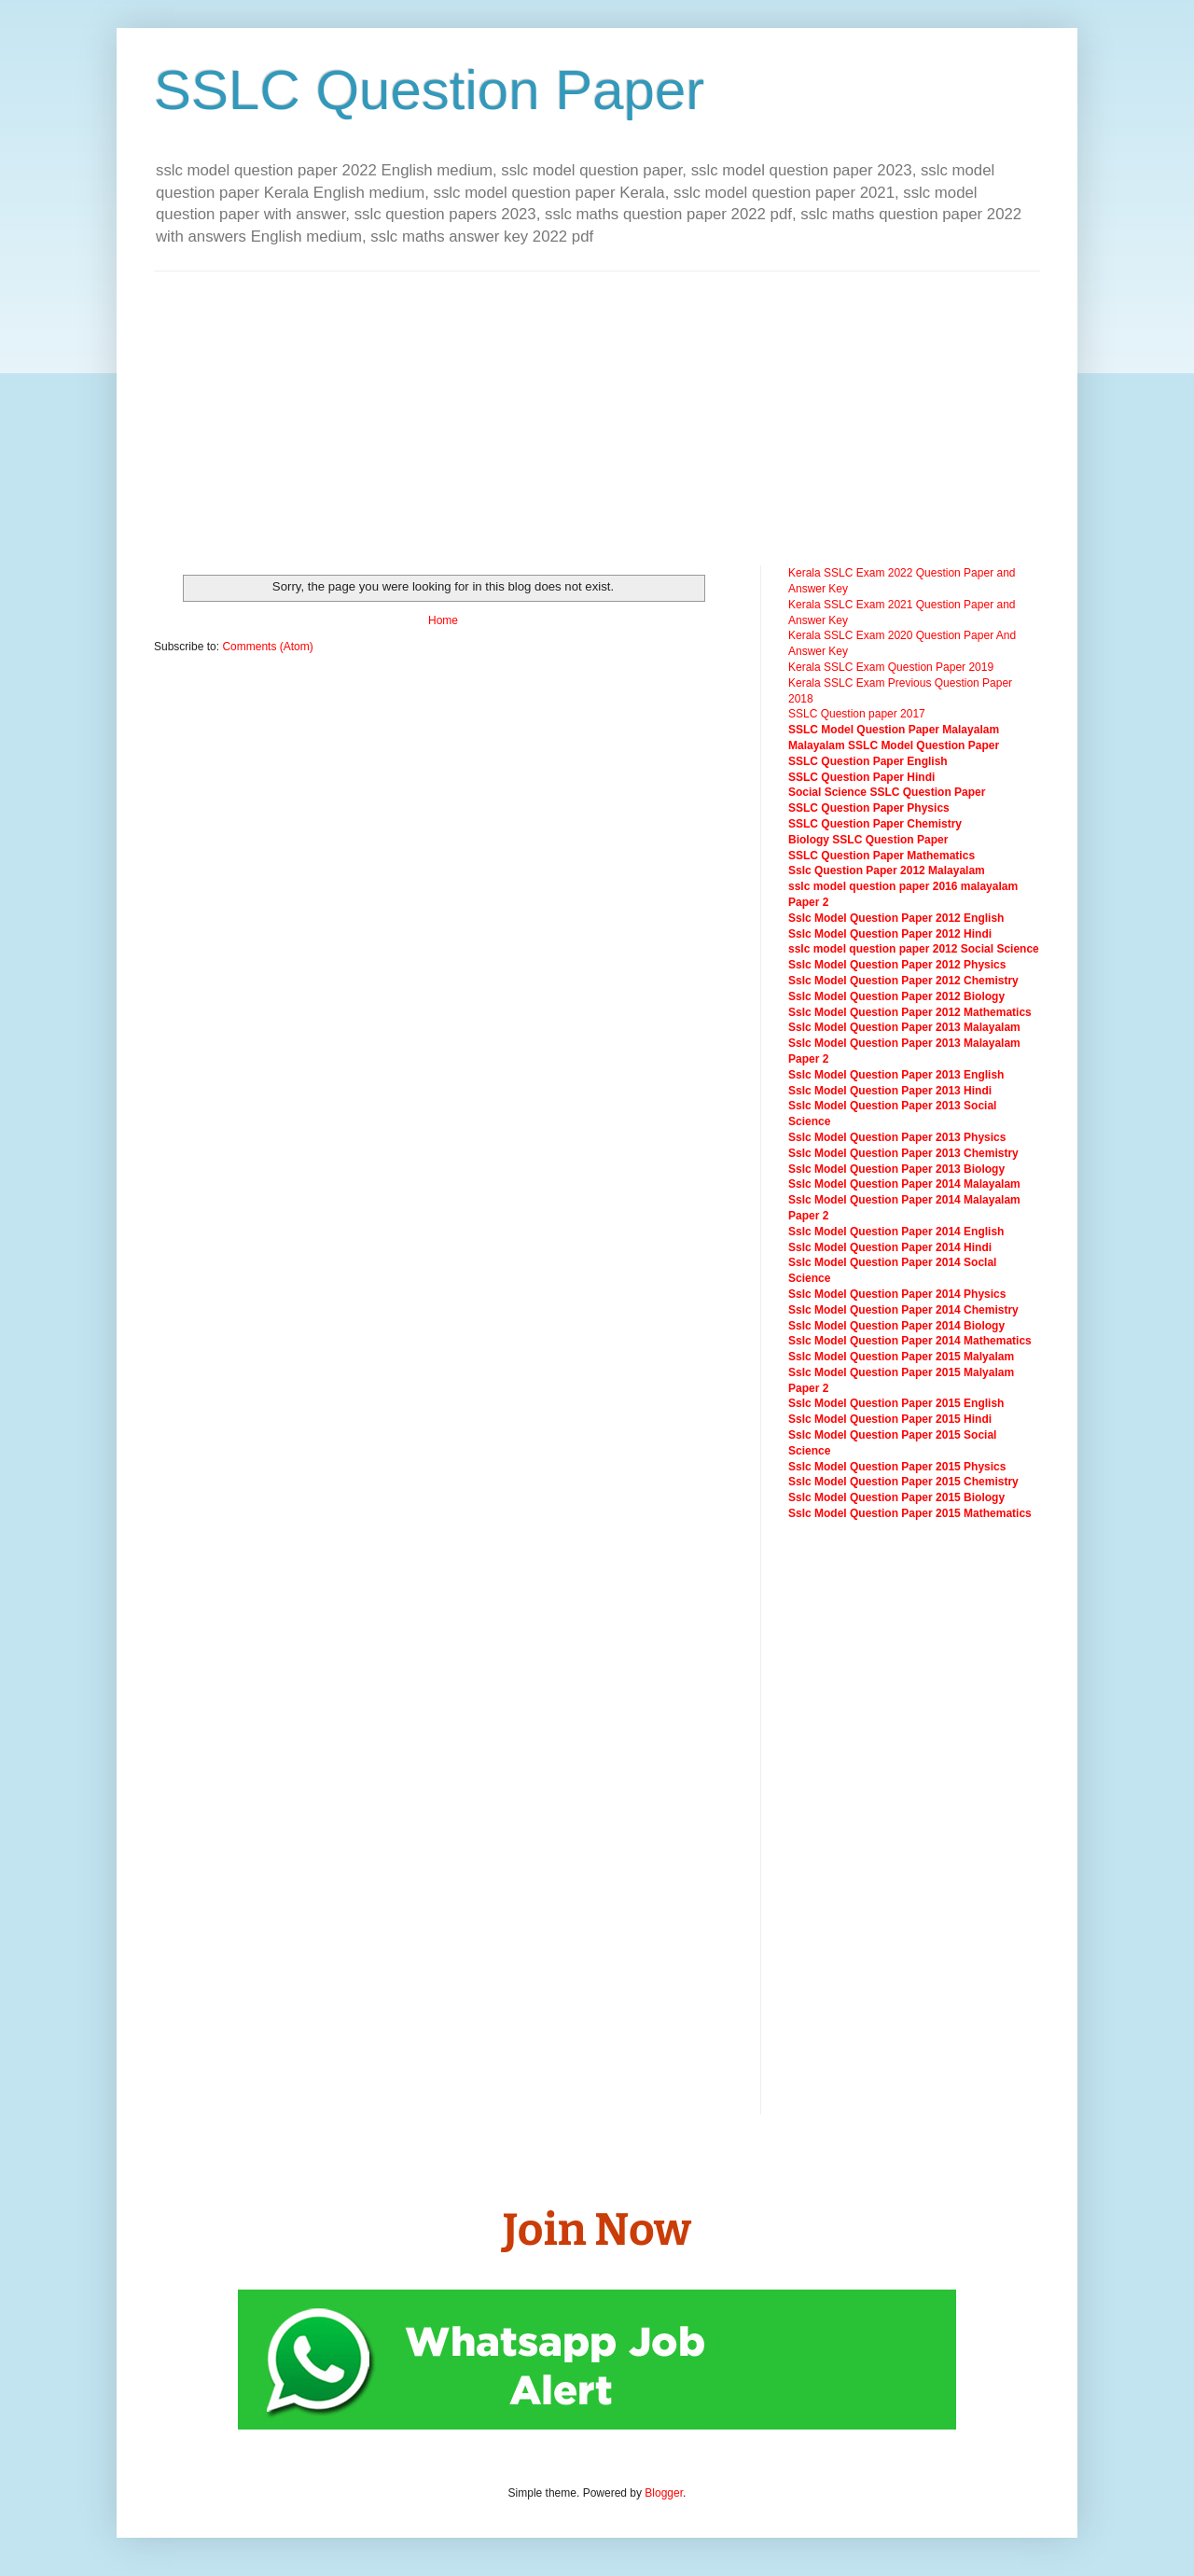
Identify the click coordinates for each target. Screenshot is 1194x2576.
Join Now (597, 2230)
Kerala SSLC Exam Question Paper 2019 (890, 667)
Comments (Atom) (267, 646)
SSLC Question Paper (429, 90)
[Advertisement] (455, 416)
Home (443, 620)
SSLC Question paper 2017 (856, 713)
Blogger (664, 2492)
